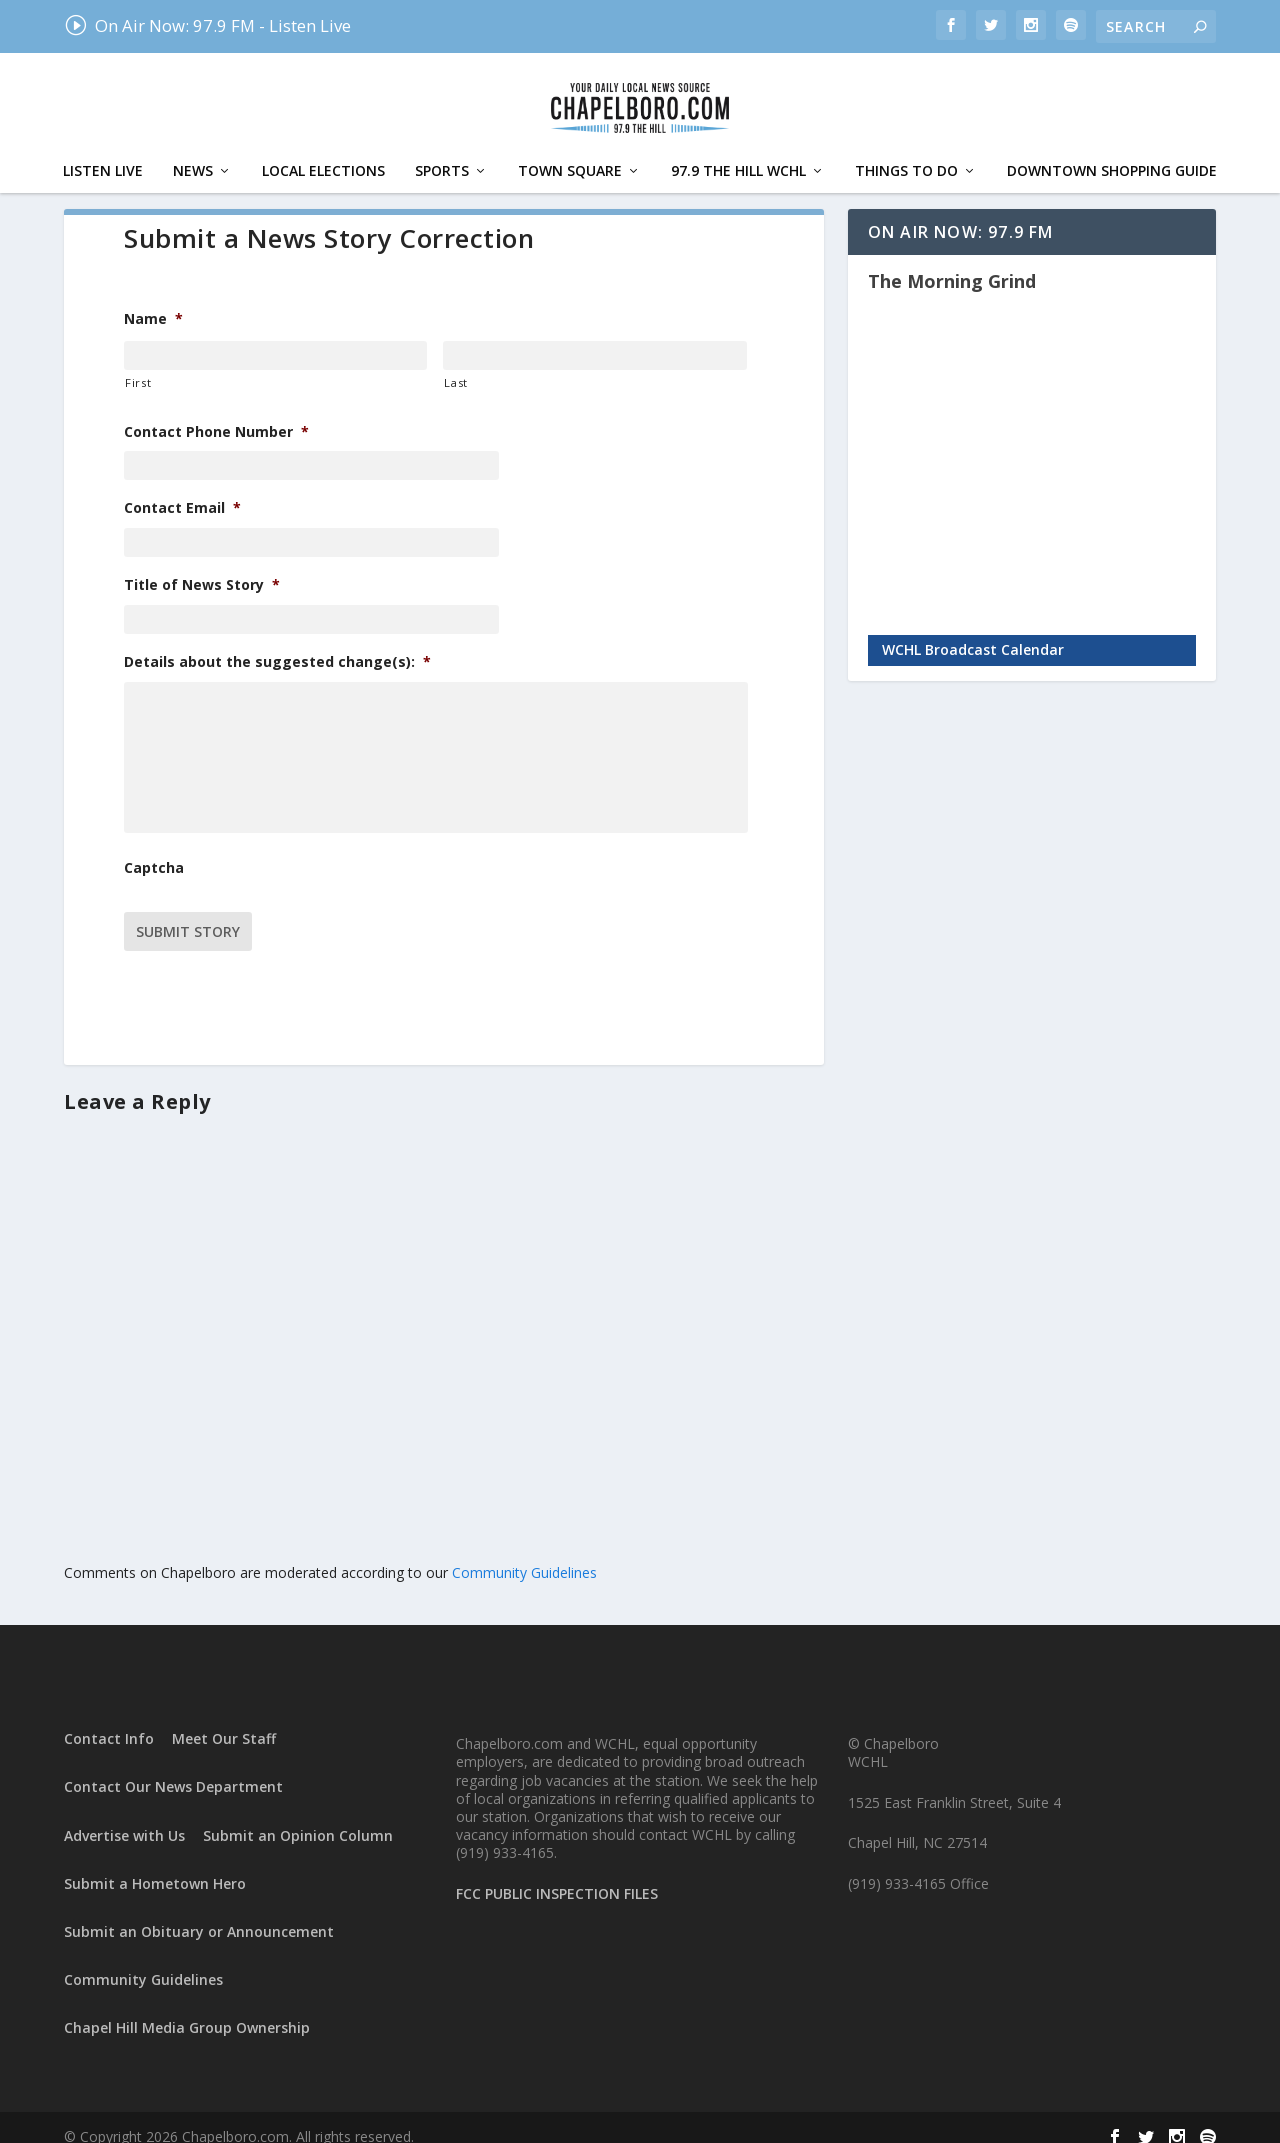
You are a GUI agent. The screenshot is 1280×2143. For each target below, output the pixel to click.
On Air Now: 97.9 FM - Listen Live (207, 25)
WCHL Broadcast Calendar (973, 629)
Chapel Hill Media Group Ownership (187, 2008)
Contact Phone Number (216, 412)
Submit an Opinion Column (298, 1815)
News (193, 151)
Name (153, 299)
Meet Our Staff (224, 1719)
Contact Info (109, 1719)
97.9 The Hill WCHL (738, 151)
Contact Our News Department (173, 1767)
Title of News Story (202, 565)
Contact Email (182, 488)
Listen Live (103, 151)
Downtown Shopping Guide (1112, 151)
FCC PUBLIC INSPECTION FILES (557, 1874)
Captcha (154, 857)
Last (456, 362)
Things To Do (906, 151)
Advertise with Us (124, 1815)
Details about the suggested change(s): (277, 642)
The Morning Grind (952, 261)
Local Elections (323, 151)
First (138, 362)
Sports (442, 151)
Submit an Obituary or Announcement (199, 1912)
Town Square (570, 151)
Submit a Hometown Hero (155, 1864)
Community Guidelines (524, 1553)
